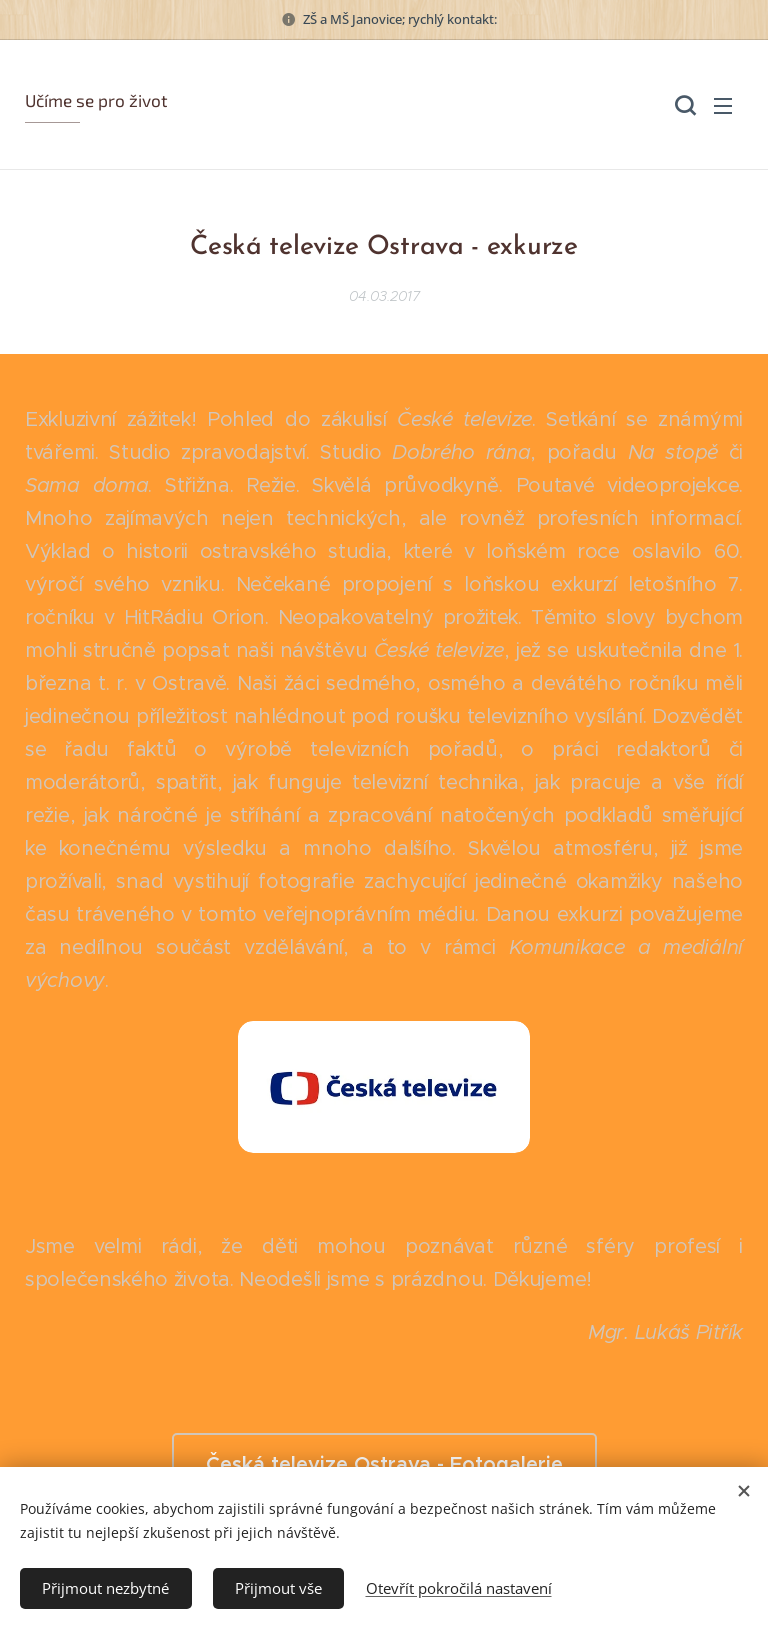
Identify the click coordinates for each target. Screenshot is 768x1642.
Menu (723, 106)
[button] (683, 105)
